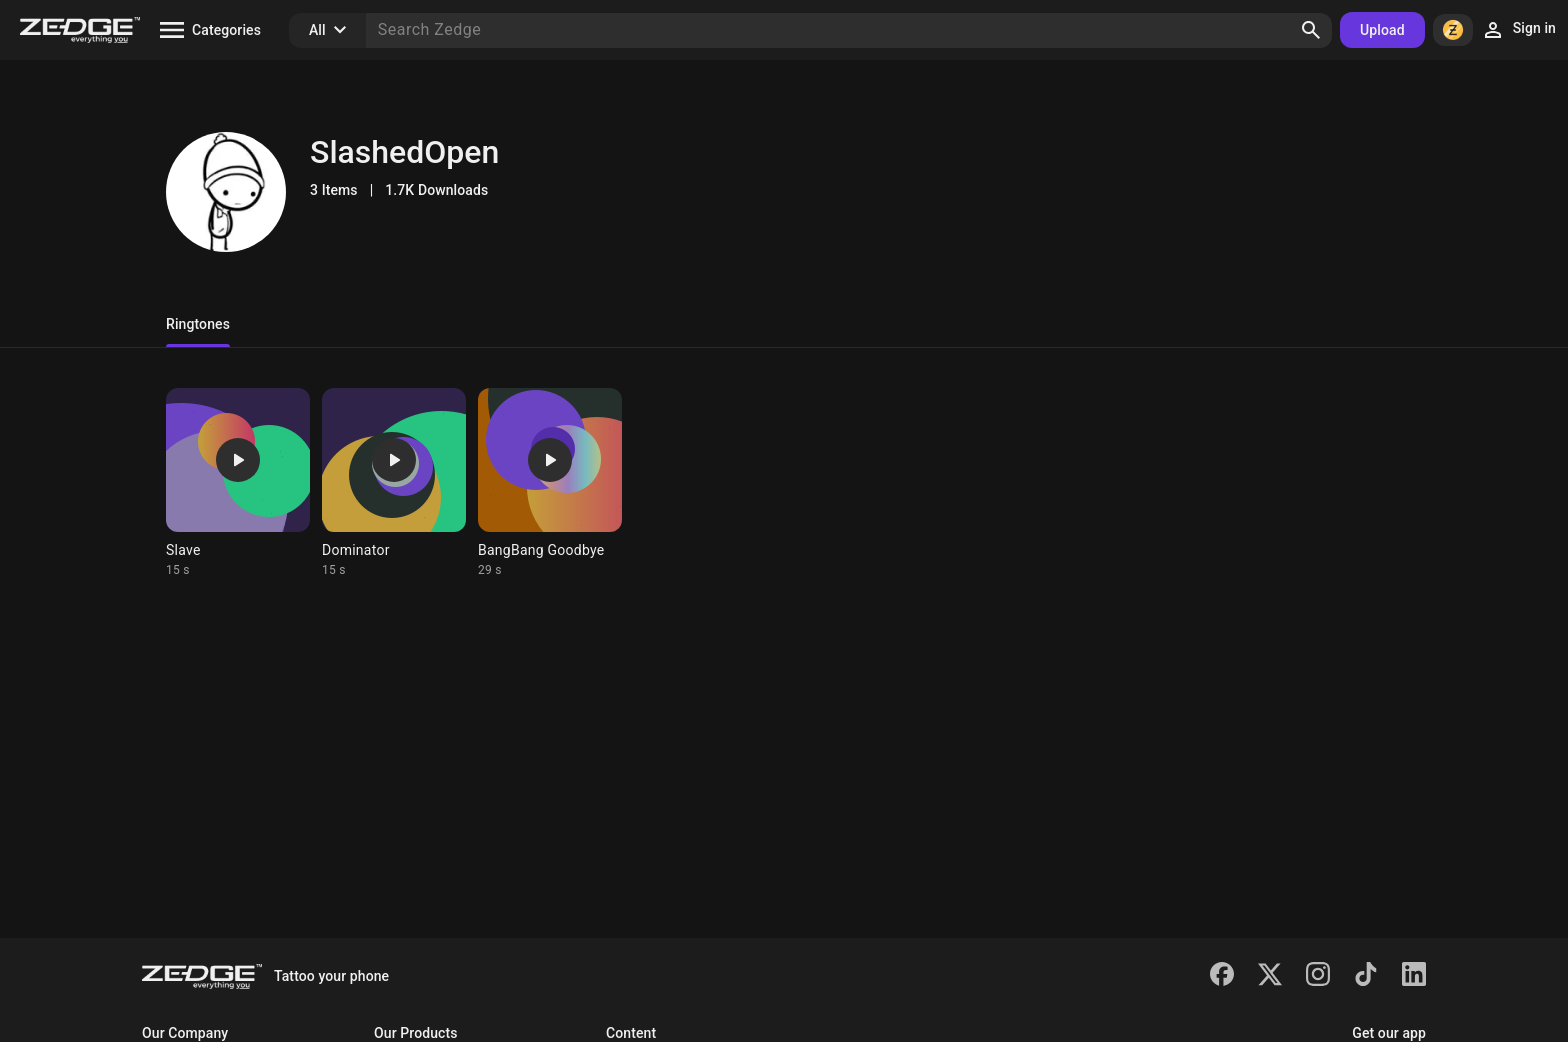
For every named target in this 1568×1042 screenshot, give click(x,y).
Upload (1382, 30)
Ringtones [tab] (198, 324)
